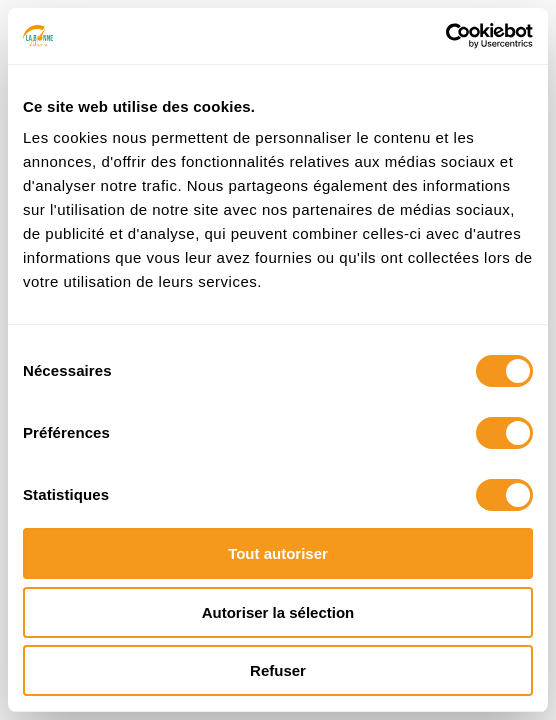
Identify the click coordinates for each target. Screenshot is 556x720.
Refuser (278, 670)
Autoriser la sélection (278, 612)
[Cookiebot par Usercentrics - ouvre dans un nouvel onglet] (445, 36)
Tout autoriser (278, 553)
